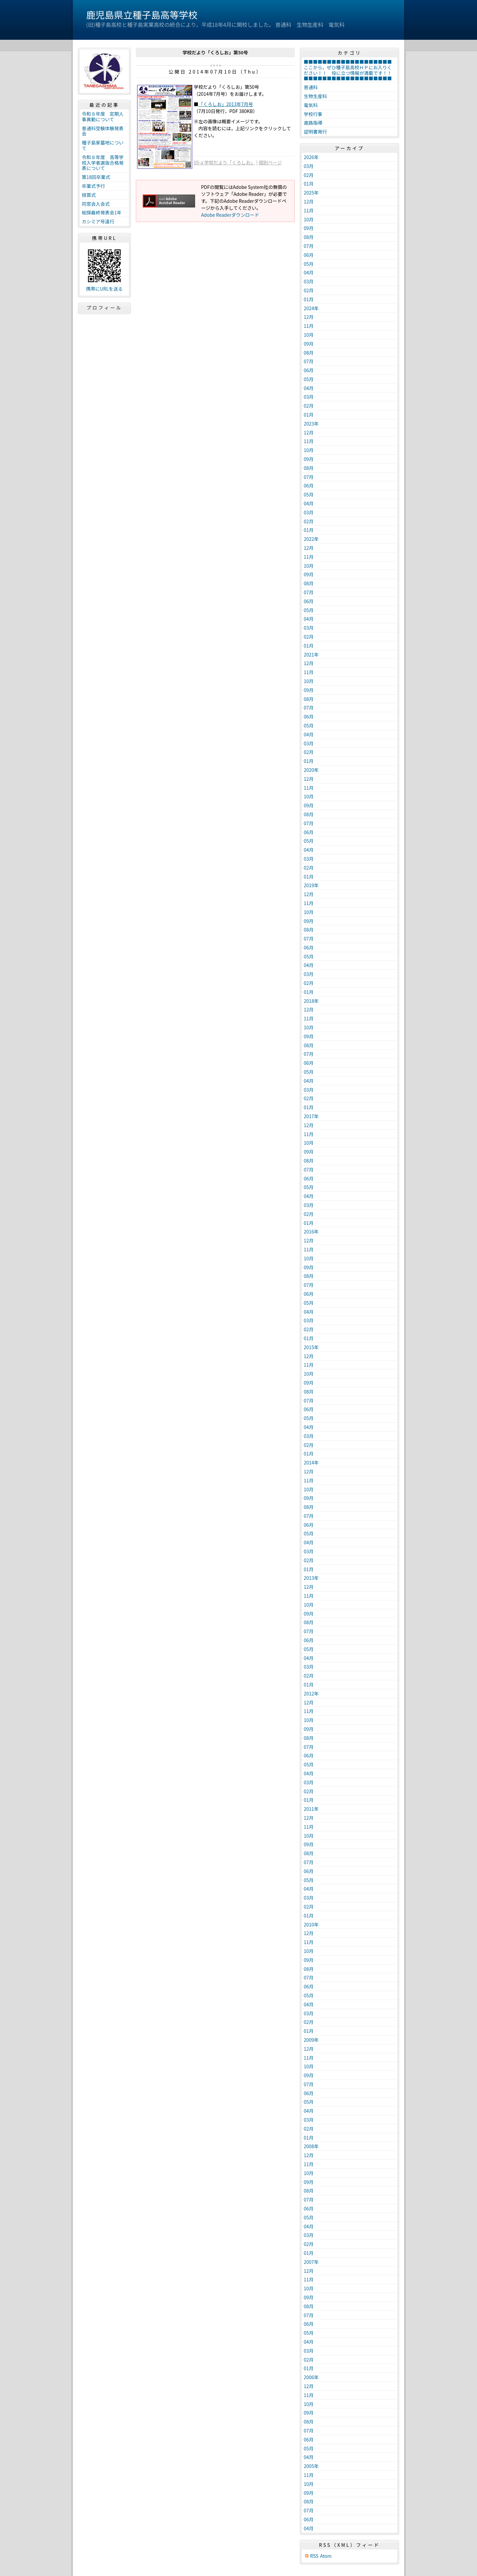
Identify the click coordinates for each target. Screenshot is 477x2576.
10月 (309, 219)
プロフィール (104, 307)
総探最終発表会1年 (102, 212)
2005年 (311, 2466)
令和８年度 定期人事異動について (103, 116)
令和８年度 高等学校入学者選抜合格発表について (103, 163)
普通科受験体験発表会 (103, 131)
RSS (314, 2556)
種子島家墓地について (103, 145)
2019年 (311, 885)
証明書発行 (315, 131)
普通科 (311, 87)
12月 (309, 201)
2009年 (311, 2039)
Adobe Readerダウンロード (230, 214)
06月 (309, 255)
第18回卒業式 (96, 177)
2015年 (311, 1347)
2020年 (311, 770)
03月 (309, 166)
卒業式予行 (93, 186)
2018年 (311, 1001)
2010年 (311, 1924)
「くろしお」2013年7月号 (225, 104)
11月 (309, 210)
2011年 (311, 1808)
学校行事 (313, 114)
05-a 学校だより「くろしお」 (224, 162)
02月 (309, 175)
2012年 (311, 1693)
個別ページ (270, 162)
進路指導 (313, 122)
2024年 (311, 308)
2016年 (311, 1231)
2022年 (311, 539)
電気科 (311, 105)
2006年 (311, 2377)
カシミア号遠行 (98, 221)
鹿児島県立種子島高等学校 (141, 14)
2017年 (311, 1116)
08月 (309, 237)
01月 (309, 183)
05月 (309, 263)
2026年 (311, 157)
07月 (309, 246)
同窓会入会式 (96, 203)
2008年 (311, 2146)
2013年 (311, 1577)
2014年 (311, 1462)
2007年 (311, 2262)
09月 (309, 228)
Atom (326, 2556)
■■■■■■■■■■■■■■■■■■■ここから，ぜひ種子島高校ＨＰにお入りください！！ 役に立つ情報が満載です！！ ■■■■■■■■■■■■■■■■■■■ (350, 70)
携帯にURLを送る (104, 289)
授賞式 (89, 195)
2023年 (311, 423)
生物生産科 (315, 96)
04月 (309, 272)
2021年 (311, 654)
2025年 (311, 192)
